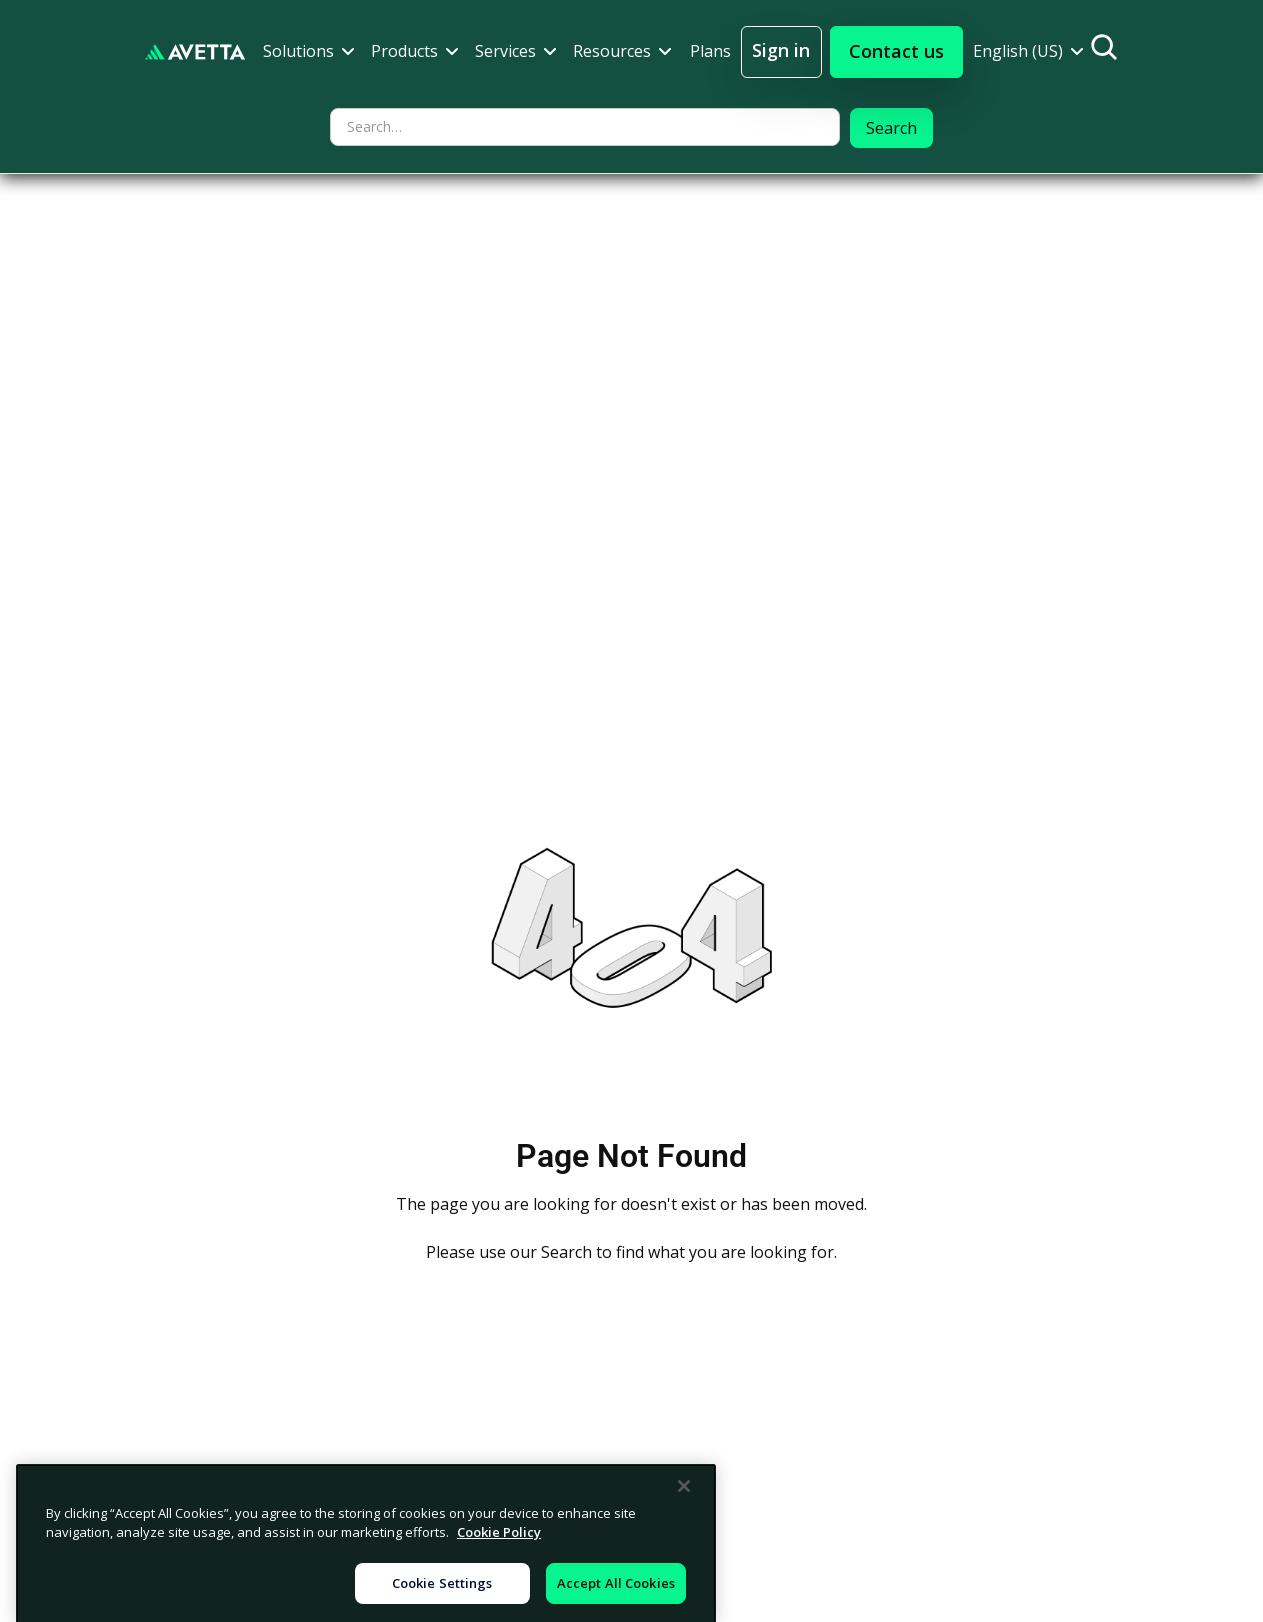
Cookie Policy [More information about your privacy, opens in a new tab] (499, 1608)
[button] (309, 51)
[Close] (684, 1561)
